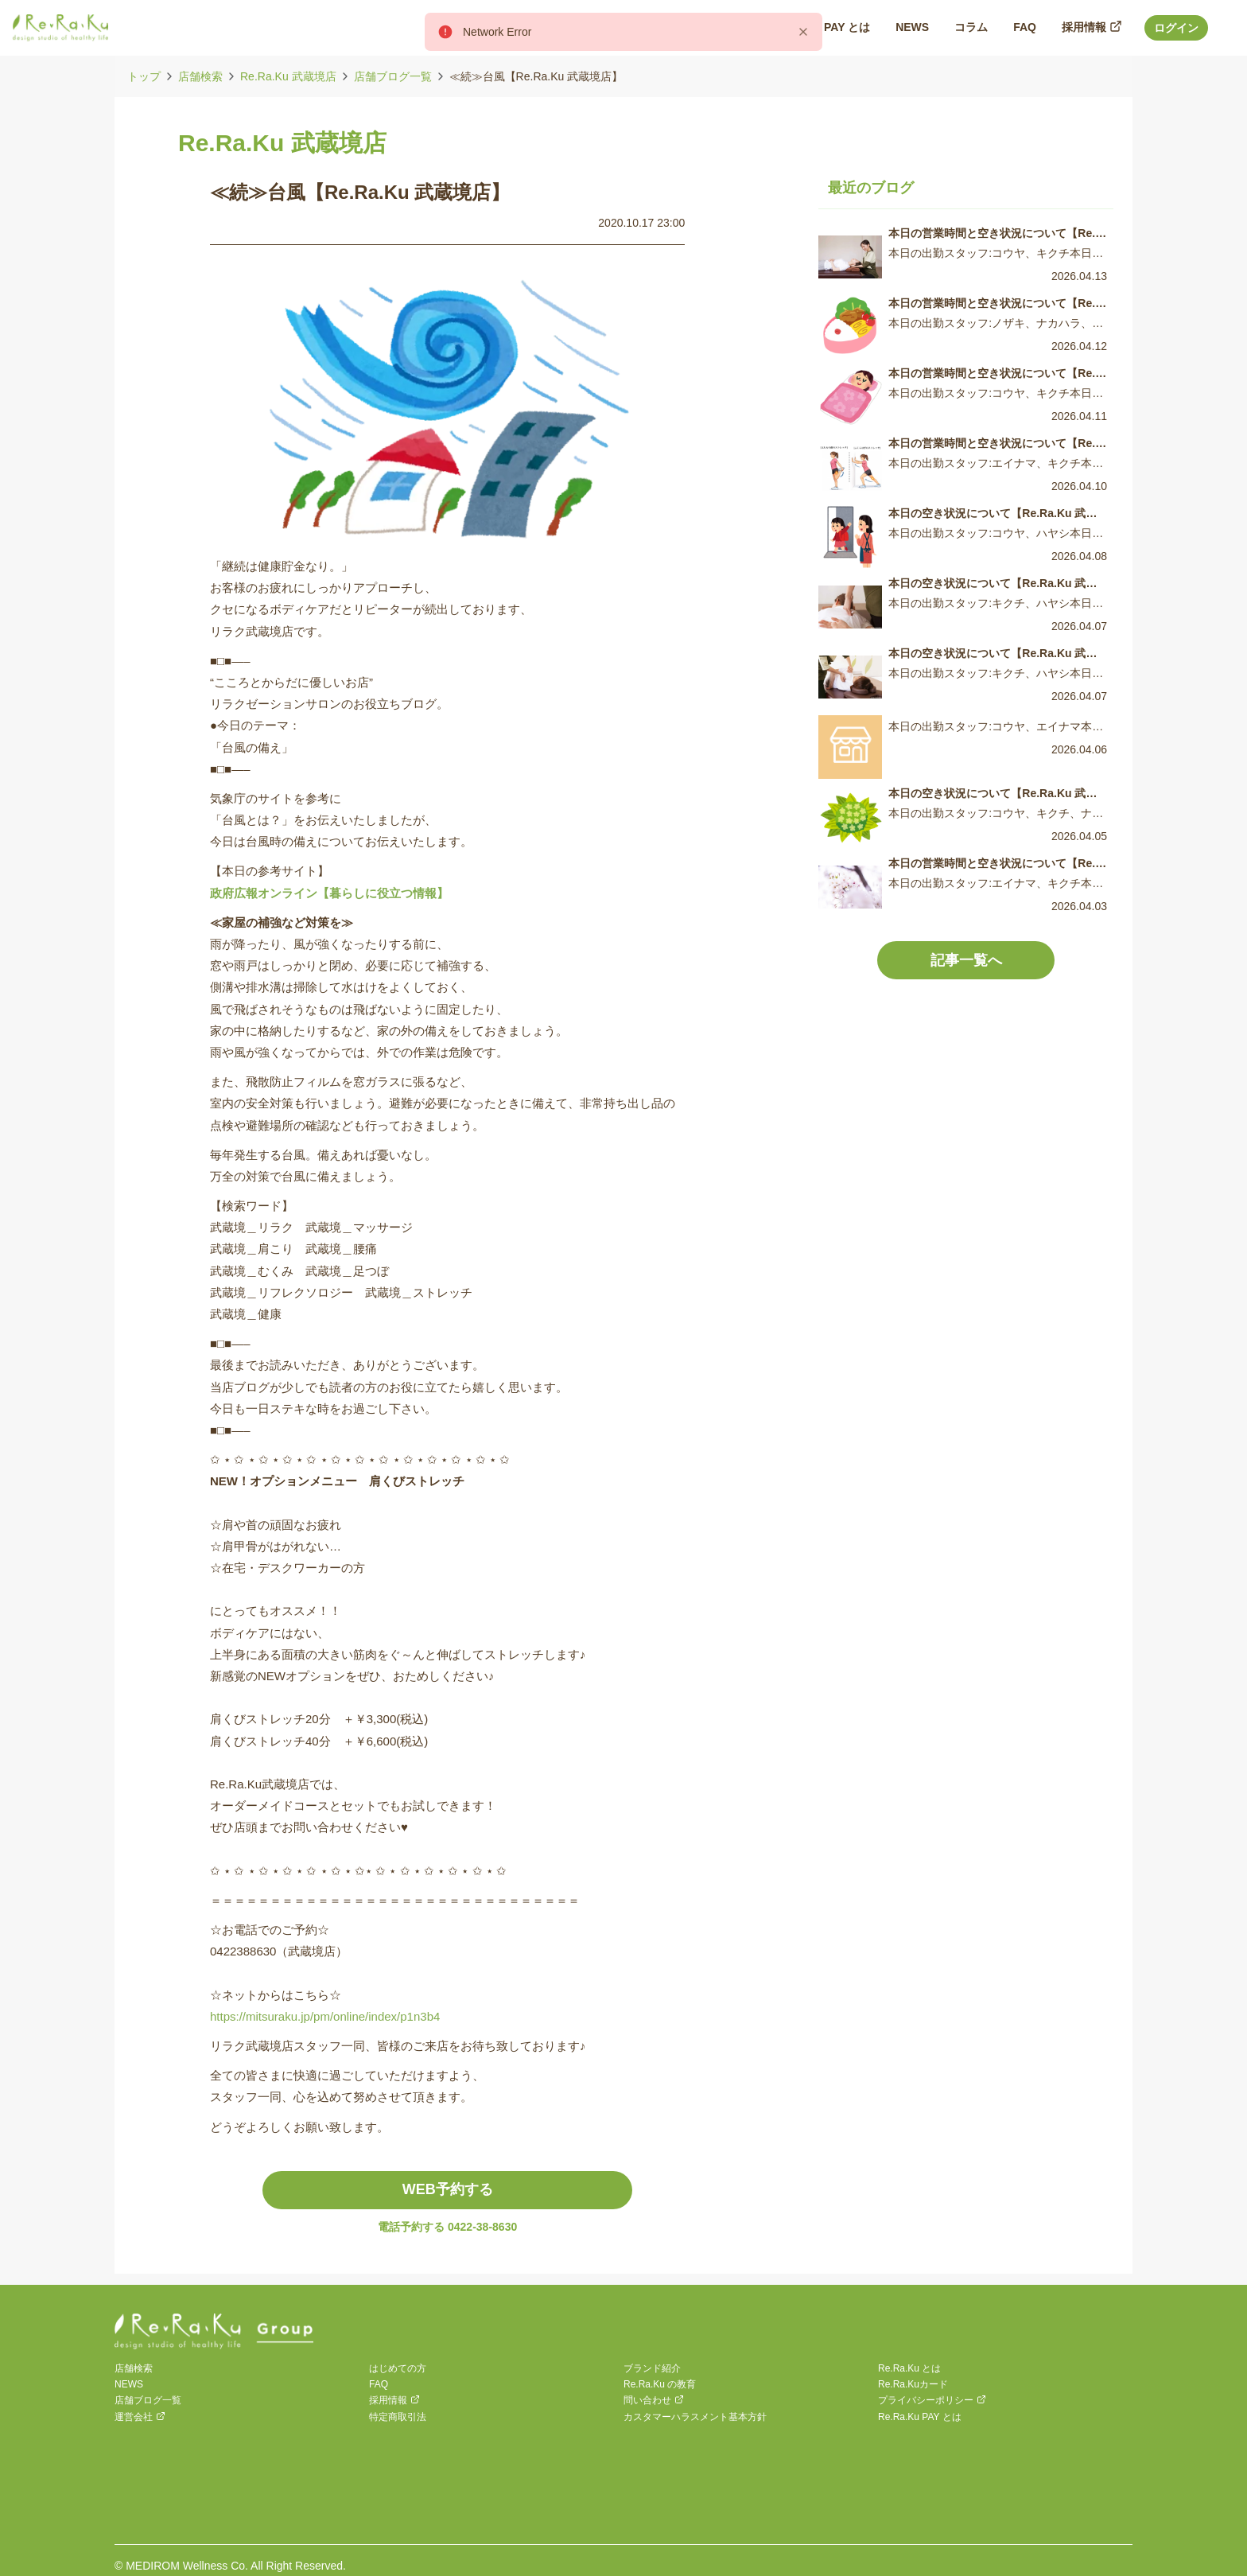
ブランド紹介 (652, 2368)
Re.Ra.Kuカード (913, 2384)
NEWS (129, 2384)
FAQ (378, 2384)
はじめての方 (397, 2368)
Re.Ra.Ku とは (909, 2368)
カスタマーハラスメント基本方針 (695, 2416)
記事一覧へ (966, 960)
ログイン (1176, 27)
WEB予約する (447, 2189)
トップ (144, 76)
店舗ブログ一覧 (393, 76)
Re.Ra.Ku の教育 (660, 2384)
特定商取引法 (397, 2416)
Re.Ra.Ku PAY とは (919, 2416)
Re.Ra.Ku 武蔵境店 (288, 76)
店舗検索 (200, 76)
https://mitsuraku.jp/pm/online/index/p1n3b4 (325, 2016)
